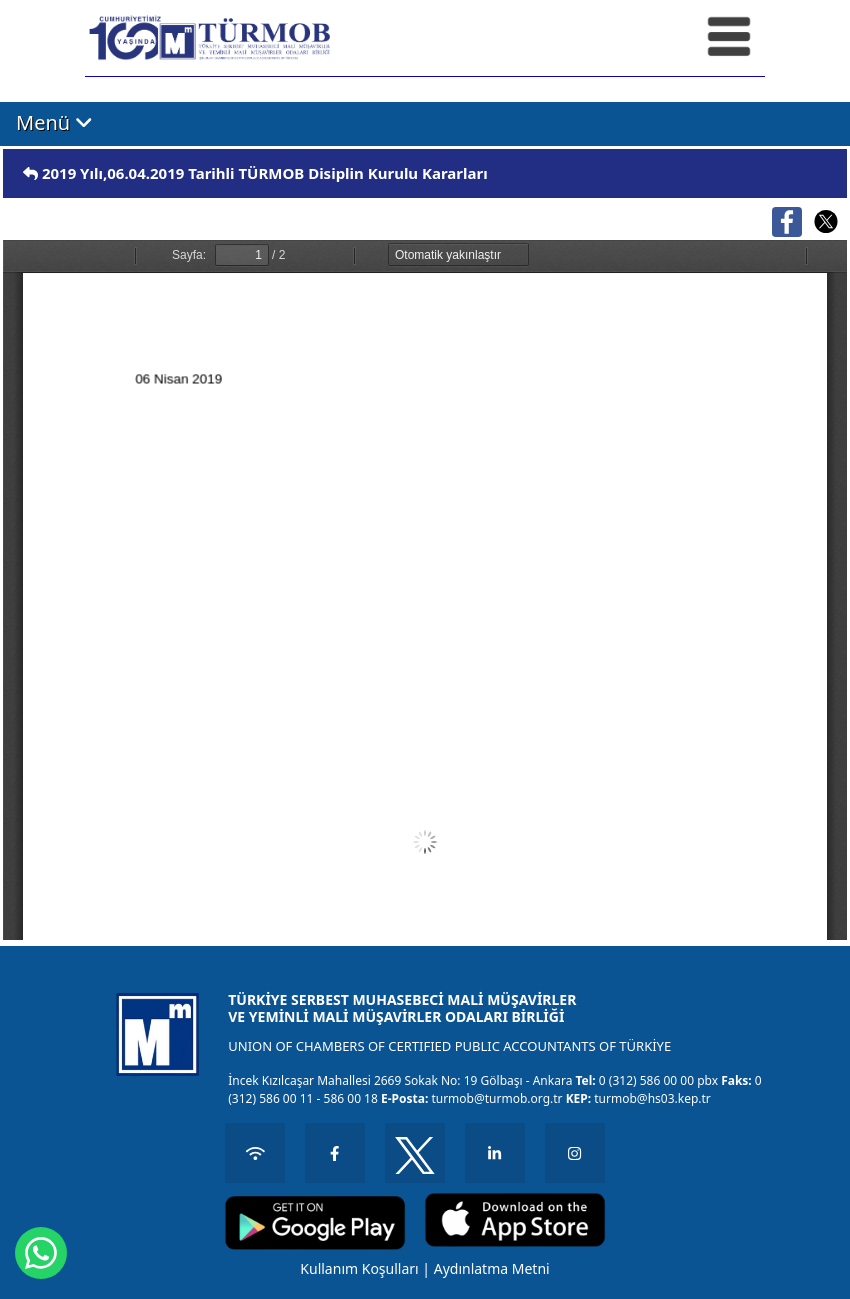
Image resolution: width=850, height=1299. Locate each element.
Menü (54, 123)
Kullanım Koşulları (359, 1268)
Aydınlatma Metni (492, 1268)
